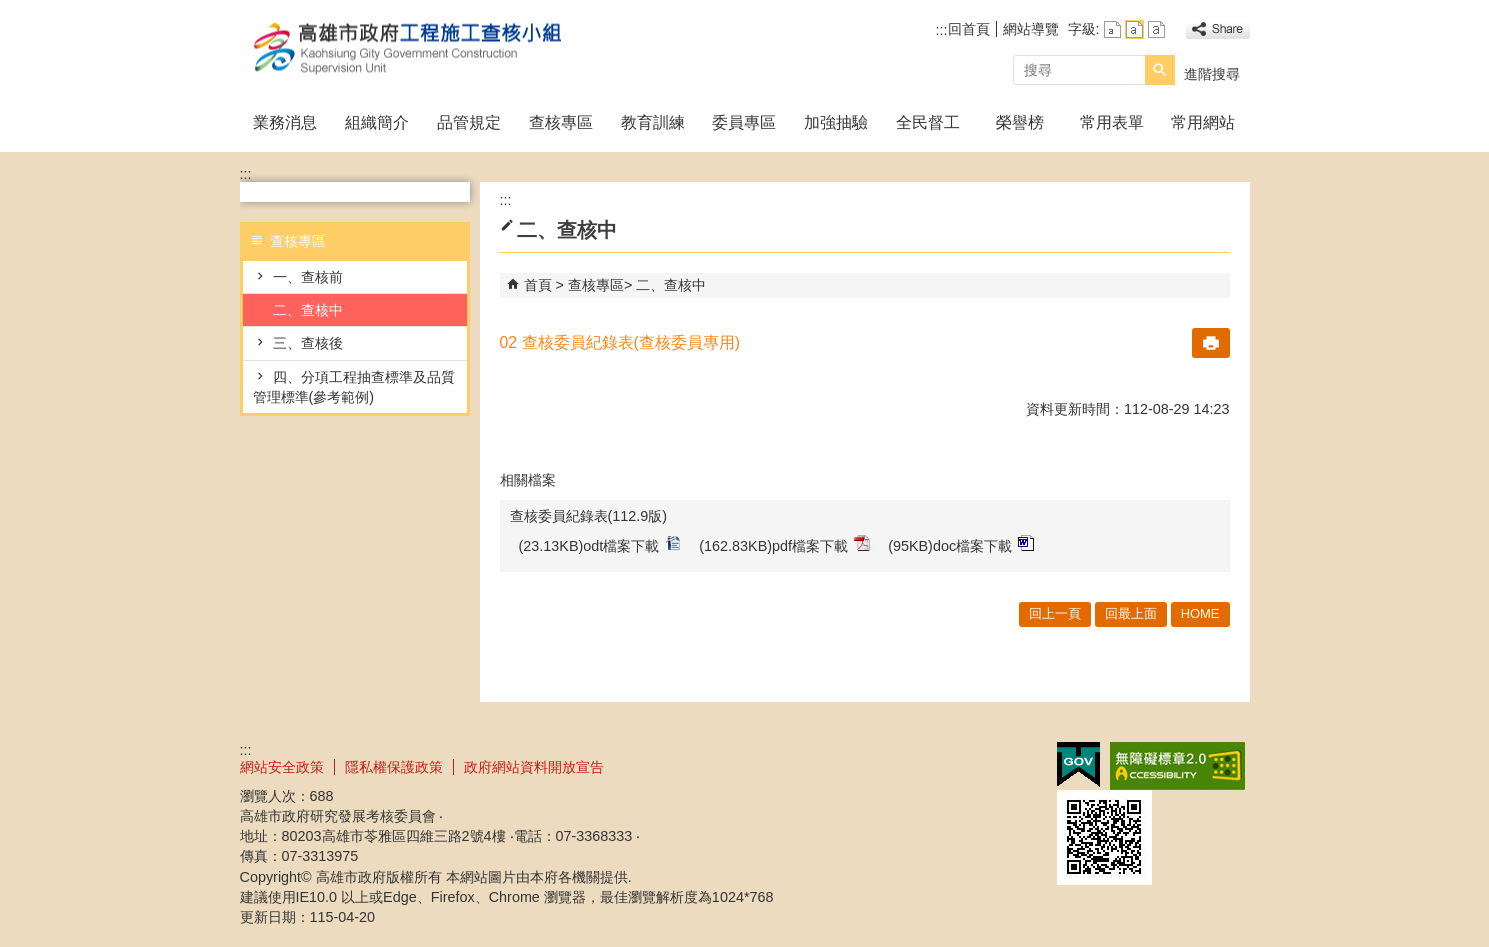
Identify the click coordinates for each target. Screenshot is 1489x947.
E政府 (1078, 764)
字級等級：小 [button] (1112, 29)
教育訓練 (653, 122)
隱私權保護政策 (394, 767)
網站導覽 (1031, 29)
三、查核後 (308, 343)
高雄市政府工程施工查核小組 (409, 48)
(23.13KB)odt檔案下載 (600, 544)
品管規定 (469, 122)
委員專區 (744, 122)
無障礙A (1177, 766)
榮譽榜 (1020, 122)
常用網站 (1203, 122)
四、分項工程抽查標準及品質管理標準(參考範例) (354, 387)
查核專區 (561, 122)
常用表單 (1112, 122)
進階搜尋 (1212, 74)
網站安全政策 (282, 767)
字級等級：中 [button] (1134, 29)
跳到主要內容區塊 (10, 10)
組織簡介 (377, 122)
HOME (1200, 613)
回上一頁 (1055, 613)
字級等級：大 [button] (1156, 29)
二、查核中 (308, 310)
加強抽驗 (836, 122)
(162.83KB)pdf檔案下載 (784, 544)
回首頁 (969, 29)
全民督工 (928, 122)
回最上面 (1131, 613)
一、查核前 (308, 277)
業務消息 (285, 122)
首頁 (538, 285)
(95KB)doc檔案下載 (961, 544)
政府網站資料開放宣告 (534, 767)
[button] (1160, 70)
